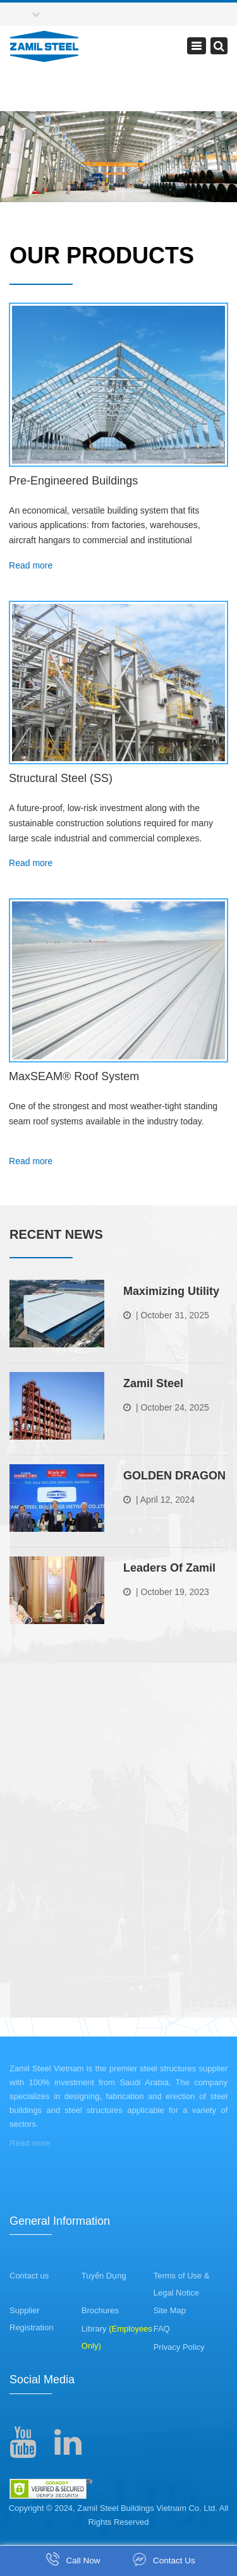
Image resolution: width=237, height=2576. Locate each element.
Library (117, 2337)
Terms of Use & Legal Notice (182, 2284)
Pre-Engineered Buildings (73, 480)
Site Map (170, 2310)
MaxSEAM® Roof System (74, 1076)
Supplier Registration (31, 2319)
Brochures (100, 2310)
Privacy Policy (179, 2347)
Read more (30, 565)
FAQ (162, 2328)
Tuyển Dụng (104, 2275)
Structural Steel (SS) (60, 778)
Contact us (29, 2275)
